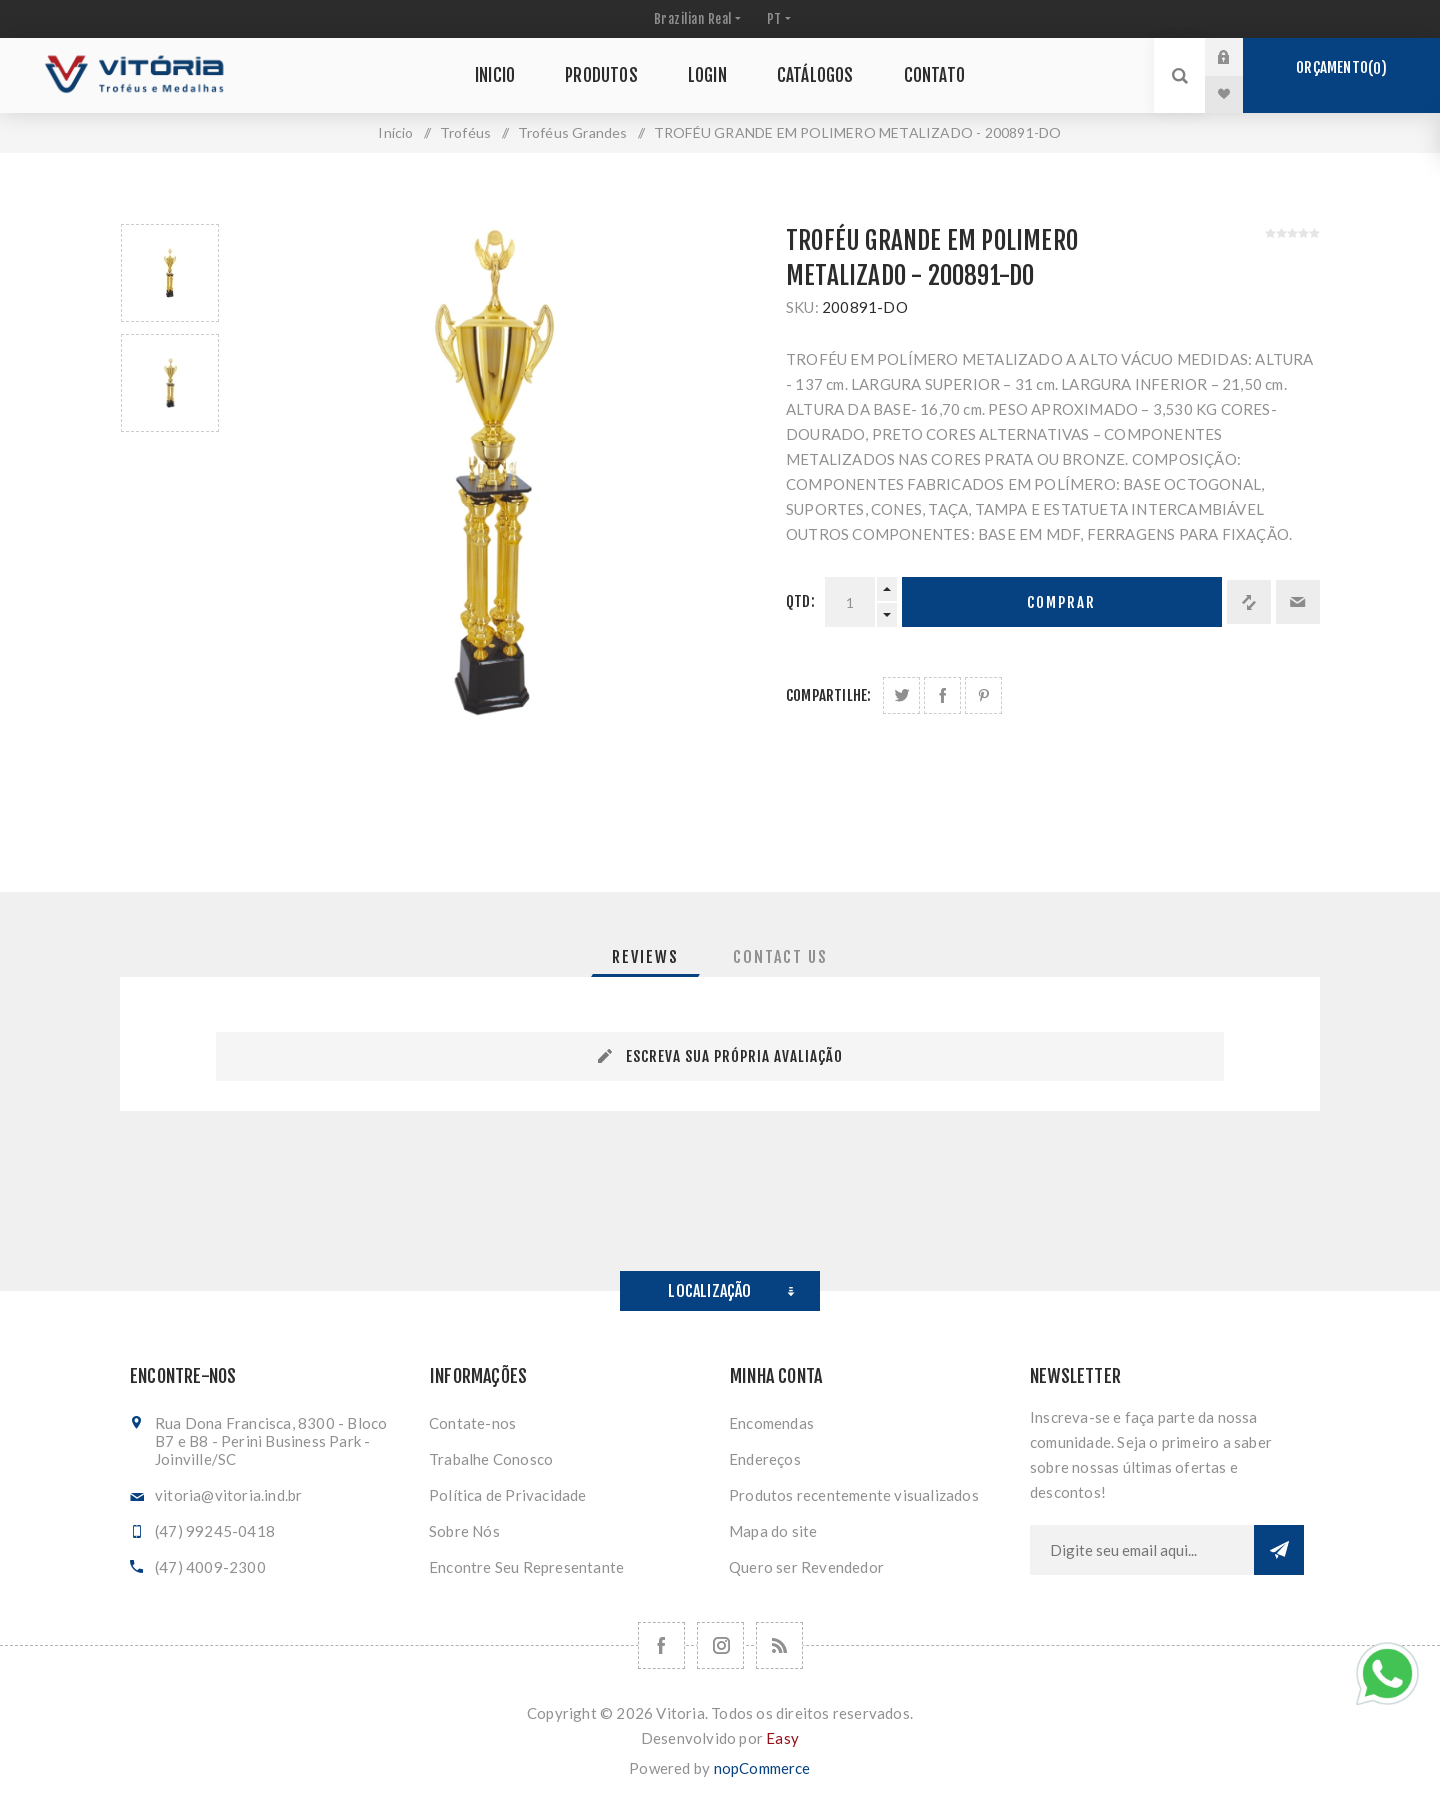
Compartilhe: (828, 695)
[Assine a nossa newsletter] (1142, 1550)
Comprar (1061, 602)
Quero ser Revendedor (806, 1567)
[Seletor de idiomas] (777, 19)
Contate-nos (472, 1423)
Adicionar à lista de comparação (1249, 602)
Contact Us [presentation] (780, 957)
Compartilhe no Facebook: (942, 695)
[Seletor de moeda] (695, 19)
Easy (782, 1738)
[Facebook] (661, 1645)
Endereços (765, 1459)
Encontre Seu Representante (526, 1567)
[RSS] (779, 1645)
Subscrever (1279, 1550)
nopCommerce (762, 1768)
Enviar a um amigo (1298, 602)
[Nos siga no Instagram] (720, 1645)
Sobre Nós (464, 1531)
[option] (170, 273)
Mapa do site (773, 1531)
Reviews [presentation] (645, 957)
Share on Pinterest (983, 695)
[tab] (645, 957)
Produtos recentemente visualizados (854, 1495)
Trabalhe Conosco (491, 1459)
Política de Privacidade (508, 1495)
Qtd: (800, 601)
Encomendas (771, 1423)
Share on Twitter (901, 695)
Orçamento (1341, 68)
